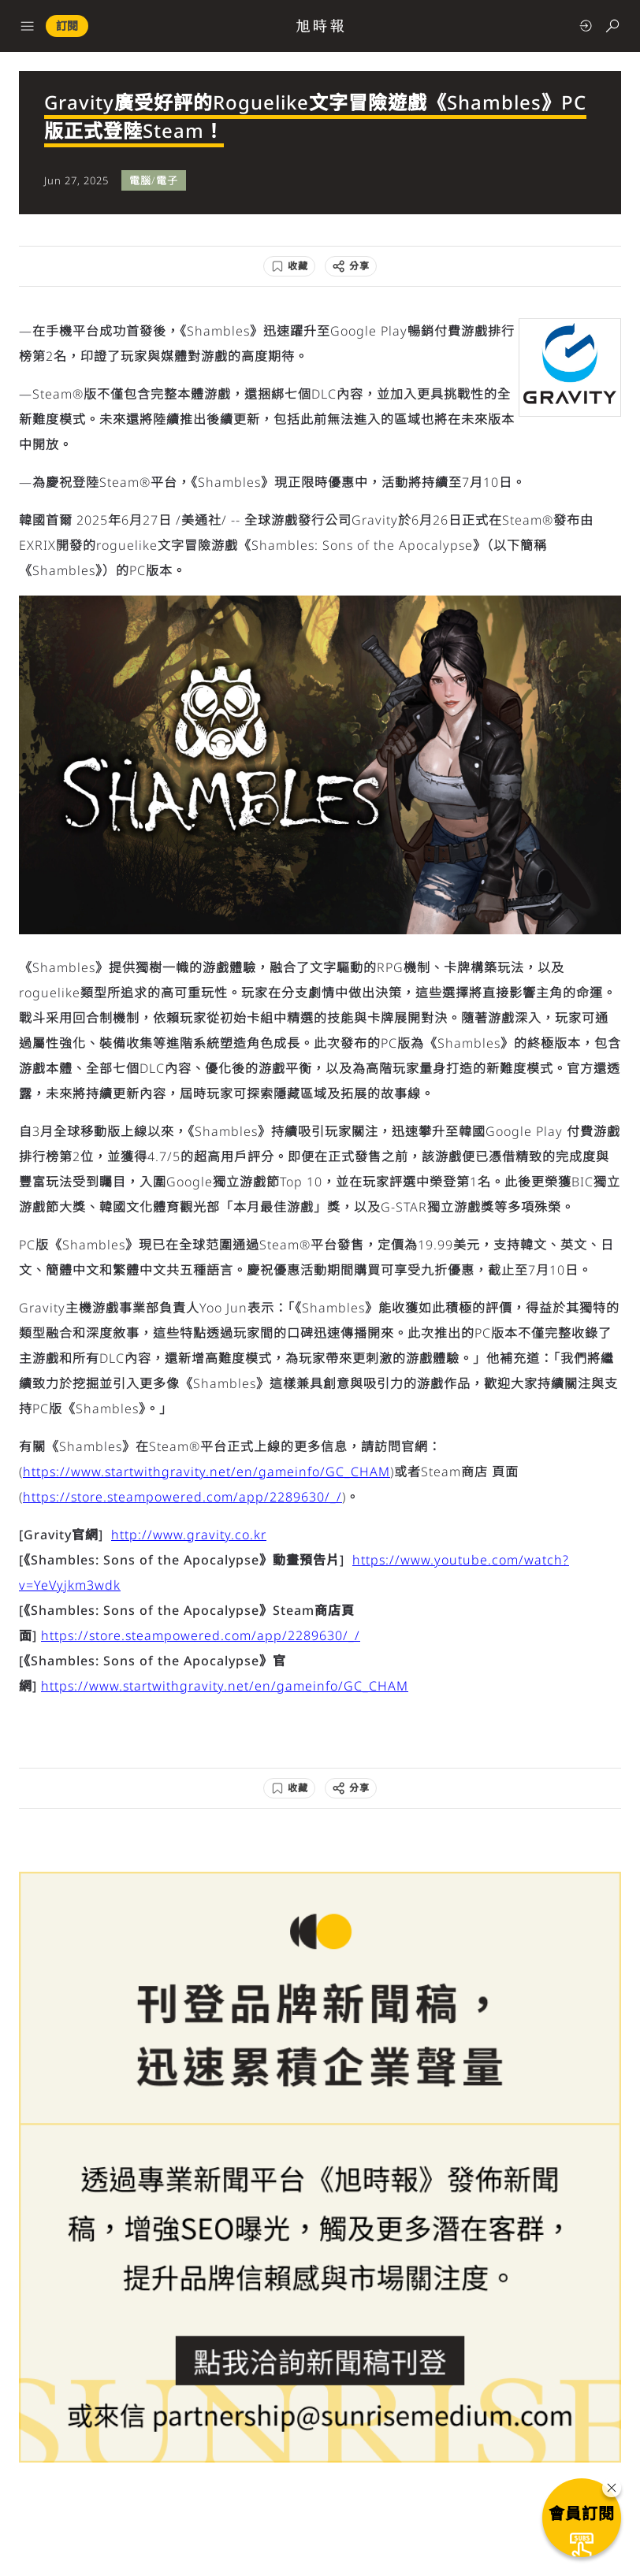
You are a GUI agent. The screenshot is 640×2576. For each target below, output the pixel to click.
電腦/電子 (153, 180)
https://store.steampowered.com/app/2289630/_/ (182, 1496)
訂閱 (67, 25)
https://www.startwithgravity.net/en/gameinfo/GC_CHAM (206, 1471)
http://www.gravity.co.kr (188, 1534)
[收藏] (289, 266)
